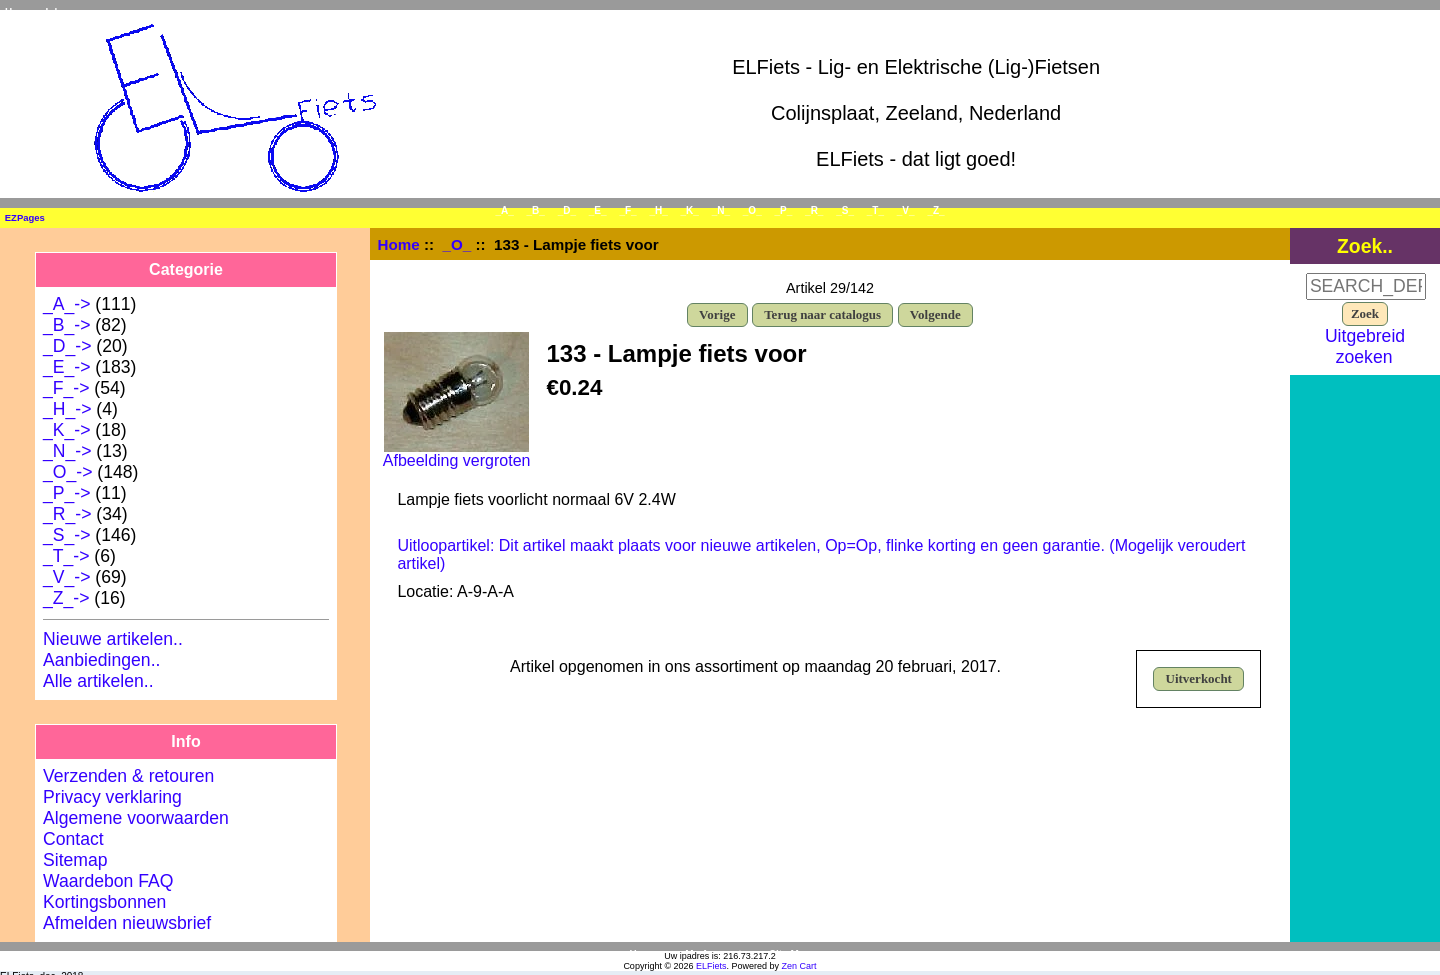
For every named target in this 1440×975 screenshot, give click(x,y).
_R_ (814, 210)
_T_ (875, 210)
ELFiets (711, 966)
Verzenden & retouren (128, 776)
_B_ (536, 210)
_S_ (845, 210)
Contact (73, 839)
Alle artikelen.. (98, 681)
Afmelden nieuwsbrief (127, 923)
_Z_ (935, 210)
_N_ (721, 210)
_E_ (598, 210)
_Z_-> (66, 598)
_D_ (567, 210)
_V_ (906, 210)
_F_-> (66, 388)
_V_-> (66, 577)
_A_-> (66, 304)
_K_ (690, 210)
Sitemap (75, 860)
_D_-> (67, 346)
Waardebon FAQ (108, 881)
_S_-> (66, 535)
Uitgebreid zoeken (1365, 346)
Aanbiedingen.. (101, 660)
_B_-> (66, 325)
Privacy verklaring (112, 797)
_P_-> (66, 493)
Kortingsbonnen (104, 902)
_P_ (784, 210)
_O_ (457, 244)
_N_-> (67, 451)
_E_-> (66, 367)
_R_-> (67, 514)
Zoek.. (1365, 246)
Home (19, 12)
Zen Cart (799, 966)
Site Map (789, 954)
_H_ (658, 210)
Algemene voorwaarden (136, 818)
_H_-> (67, 409)
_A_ (504, 210)
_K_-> (66, 430)
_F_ (627, 210)
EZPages (25, 217)
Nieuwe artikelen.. (113, 639)
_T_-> (66, 556)
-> (67, 472)
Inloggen (67, 12)
